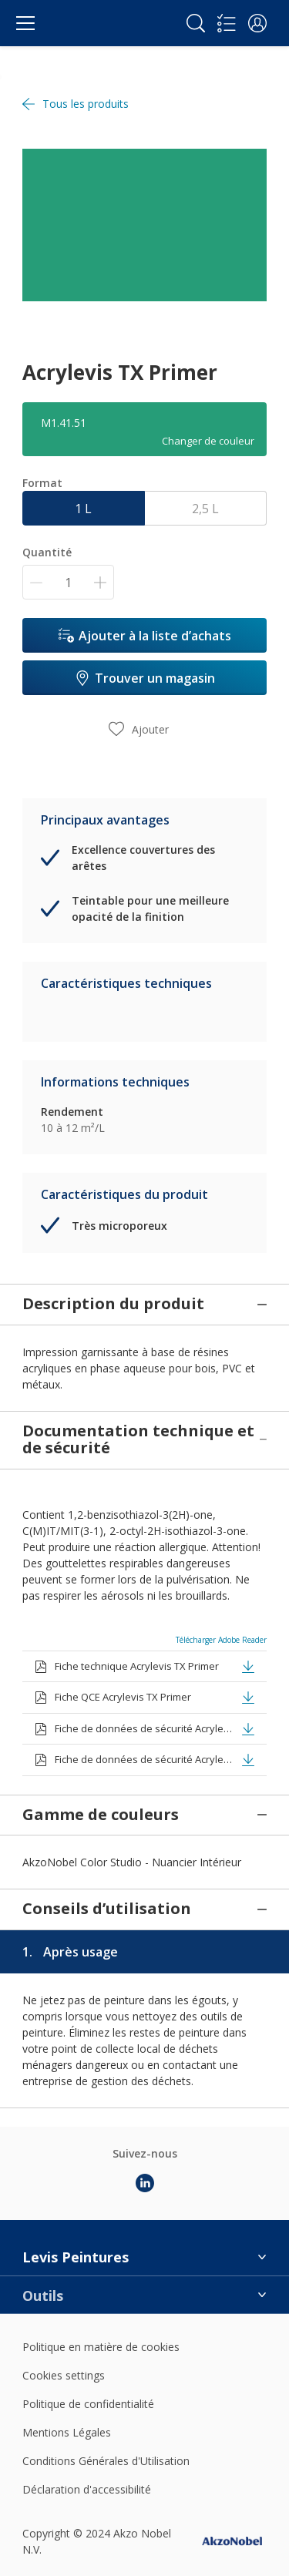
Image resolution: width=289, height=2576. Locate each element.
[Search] (196, 23)
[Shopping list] (226, 23)
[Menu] (25, 23)
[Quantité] (68, 582)
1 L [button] (83, 508)
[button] (257, 23)
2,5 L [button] (205, 508)
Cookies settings (63, 2316)
